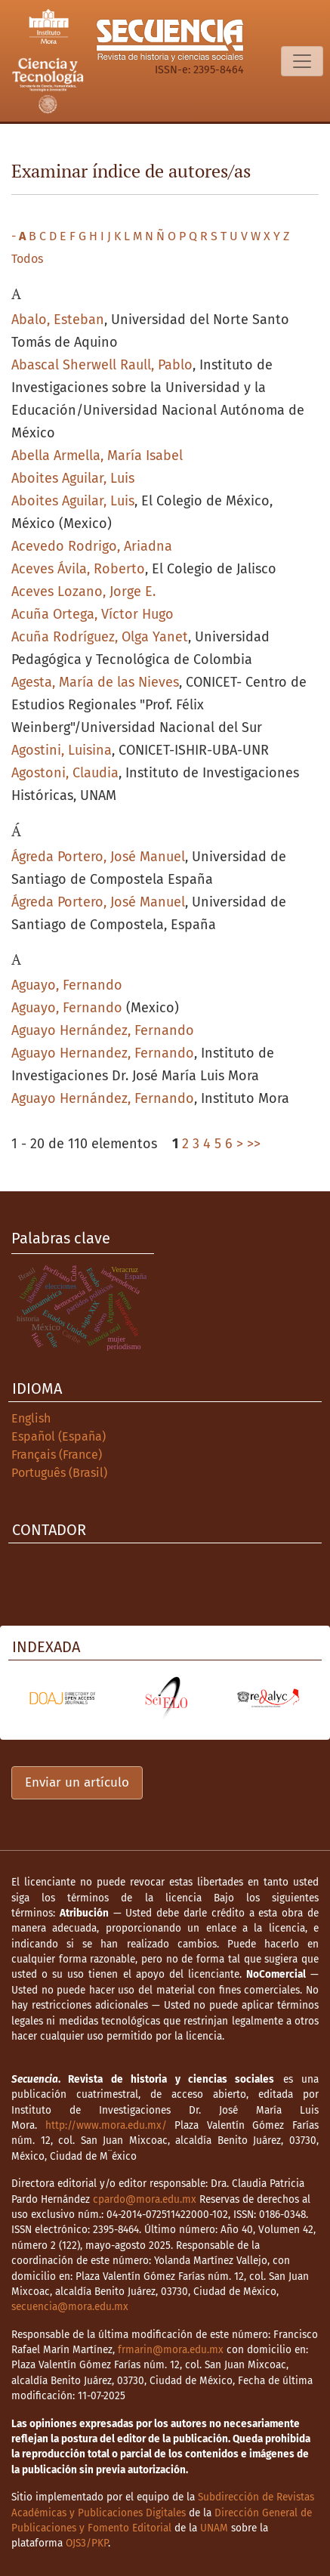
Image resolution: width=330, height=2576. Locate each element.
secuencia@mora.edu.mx (69, 2306)
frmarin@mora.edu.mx (171, 2349)
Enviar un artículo (77, 1782)
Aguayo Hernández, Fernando (102, 1030)
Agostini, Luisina (61, 750)
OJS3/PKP (87, 2543)
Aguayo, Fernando (66, 985)
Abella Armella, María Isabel (97, 455)
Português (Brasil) (59, 1473)
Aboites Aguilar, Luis (72, 478)
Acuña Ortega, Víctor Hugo (92, 614)
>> (254, 1143)
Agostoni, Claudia (65, 772)
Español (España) (58, 1436)
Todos (27, 259)
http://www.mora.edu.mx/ (106, 2125)
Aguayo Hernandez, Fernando (102, 1053)
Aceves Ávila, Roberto (78, 569)
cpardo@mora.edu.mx (144, 2199)
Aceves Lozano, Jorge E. (83, 591)
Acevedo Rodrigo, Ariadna (91, 546)
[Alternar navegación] (302, 61)
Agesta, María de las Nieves (95, 682)
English (31, 1418)
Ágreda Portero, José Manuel (98, 856)
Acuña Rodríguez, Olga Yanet (99, 637)
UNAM (214, 2528)
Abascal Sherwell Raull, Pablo (102, 365)
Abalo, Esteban (57, 319)
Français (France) (56, 1454)
